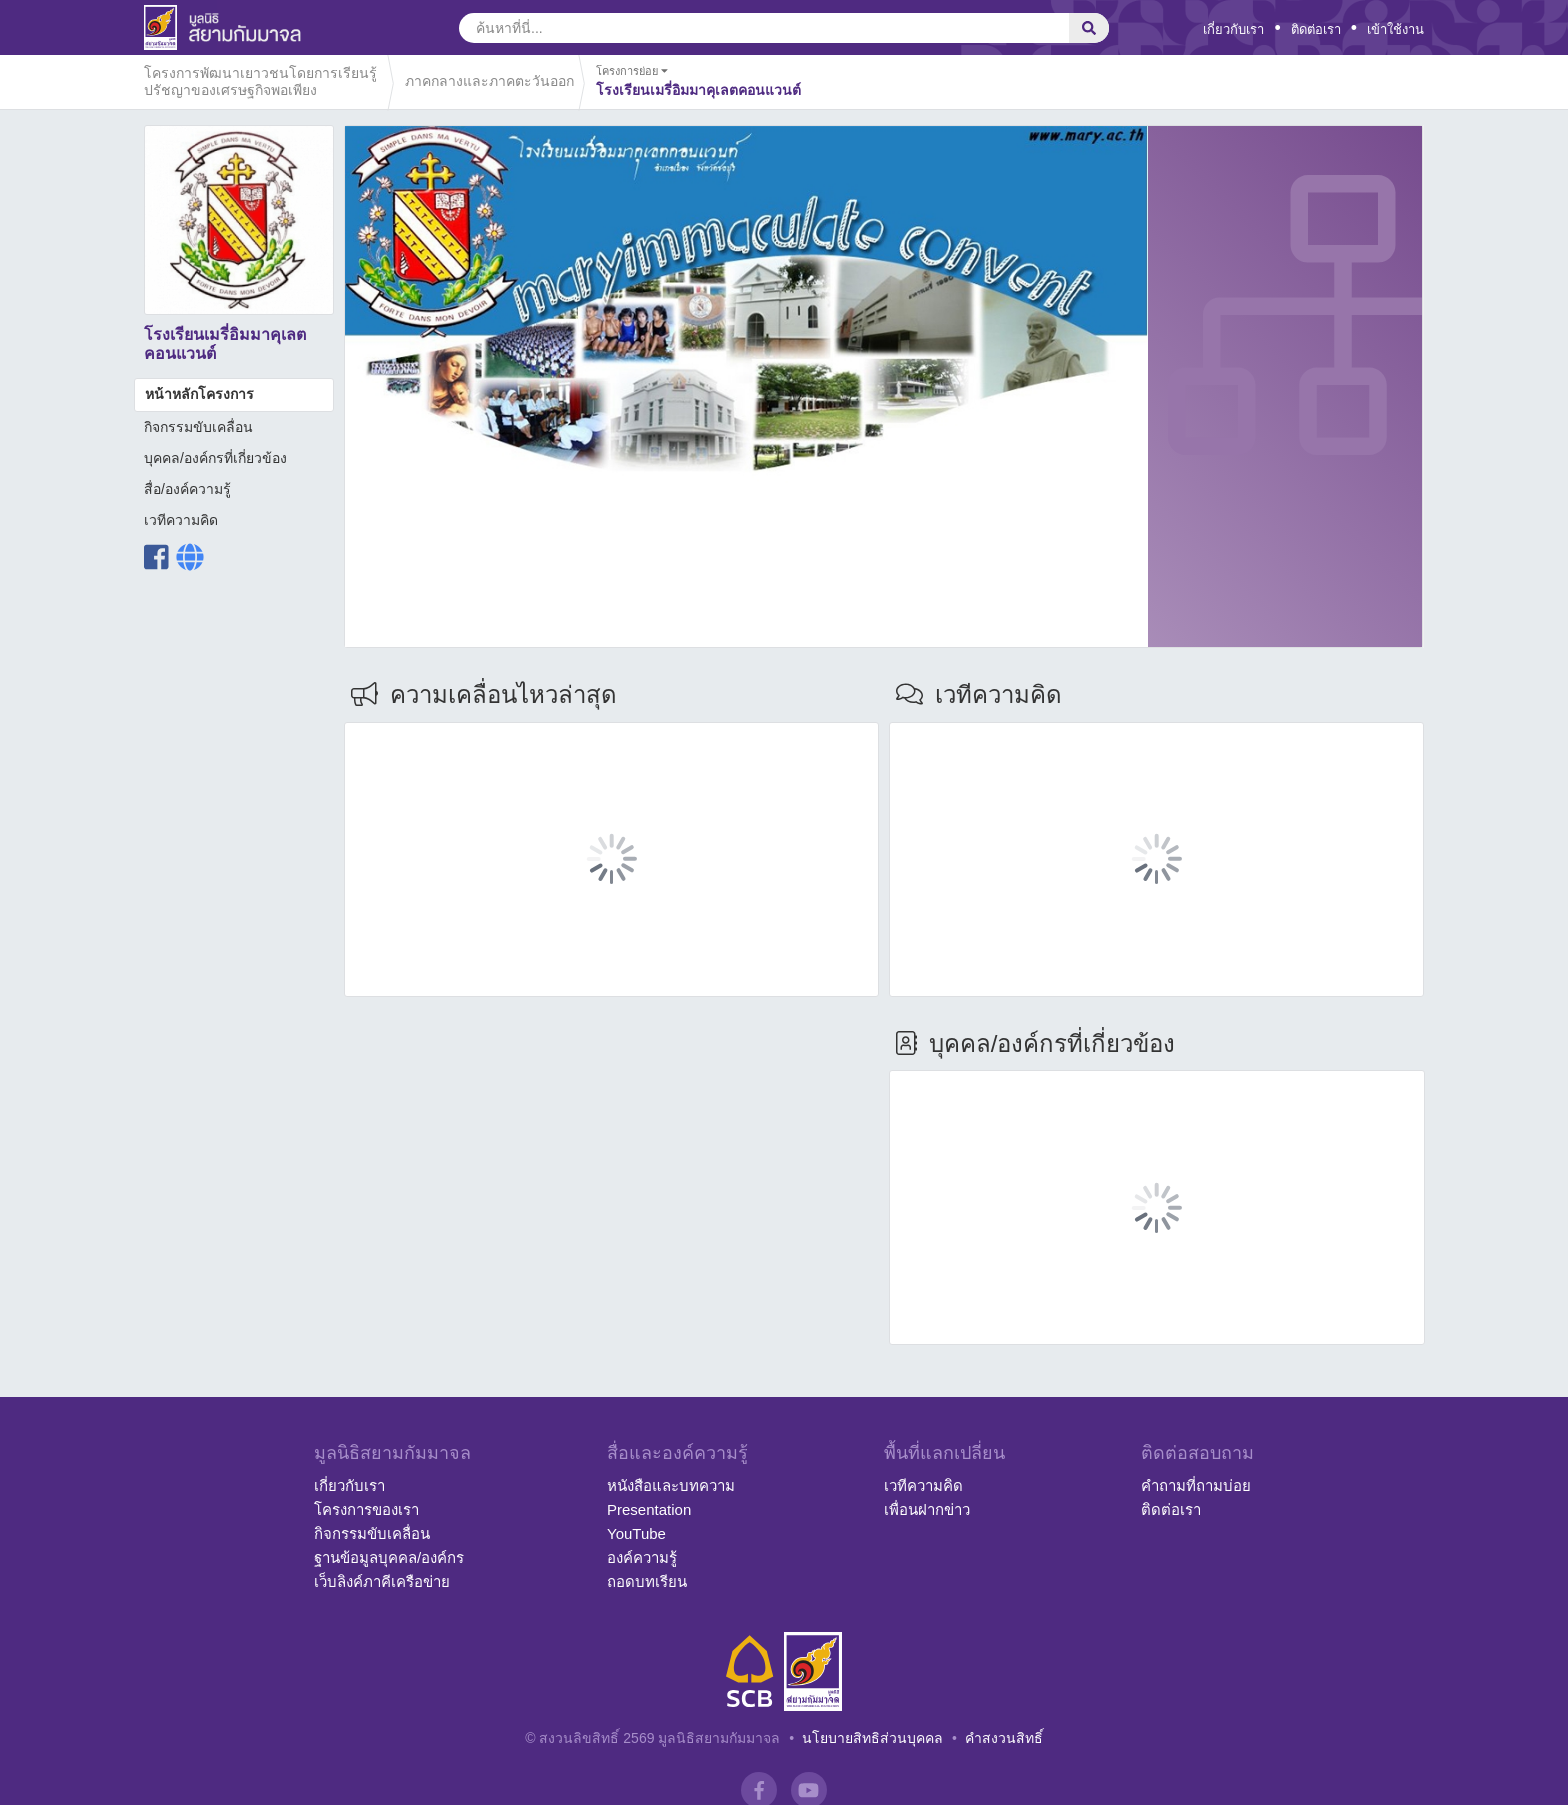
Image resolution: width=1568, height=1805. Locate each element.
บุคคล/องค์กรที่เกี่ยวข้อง (215, 458)
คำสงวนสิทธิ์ (1004, 1738)
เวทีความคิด (181, 520)
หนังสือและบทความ (671, 1485)
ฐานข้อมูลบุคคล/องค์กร (389, 1557)
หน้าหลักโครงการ (199, 394)
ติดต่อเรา (1316, 29)
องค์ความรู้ (642, 1557)
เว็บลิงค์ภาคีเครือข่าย (382, 1581)
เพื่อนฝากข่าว (927, 1509)
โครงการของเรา (366, 1509)
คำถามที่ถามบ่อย (1196, 1485)
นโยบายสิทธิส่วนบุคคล (872, 1738)
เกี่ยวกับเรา (1233, 29)
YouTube (636, 1533)
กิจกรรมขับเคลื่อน (198, 427)
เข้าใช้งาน (1395, 29)
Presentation (649, 1509)
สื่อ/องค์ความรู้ (187, 489)
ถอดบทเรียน (647, 1581)
